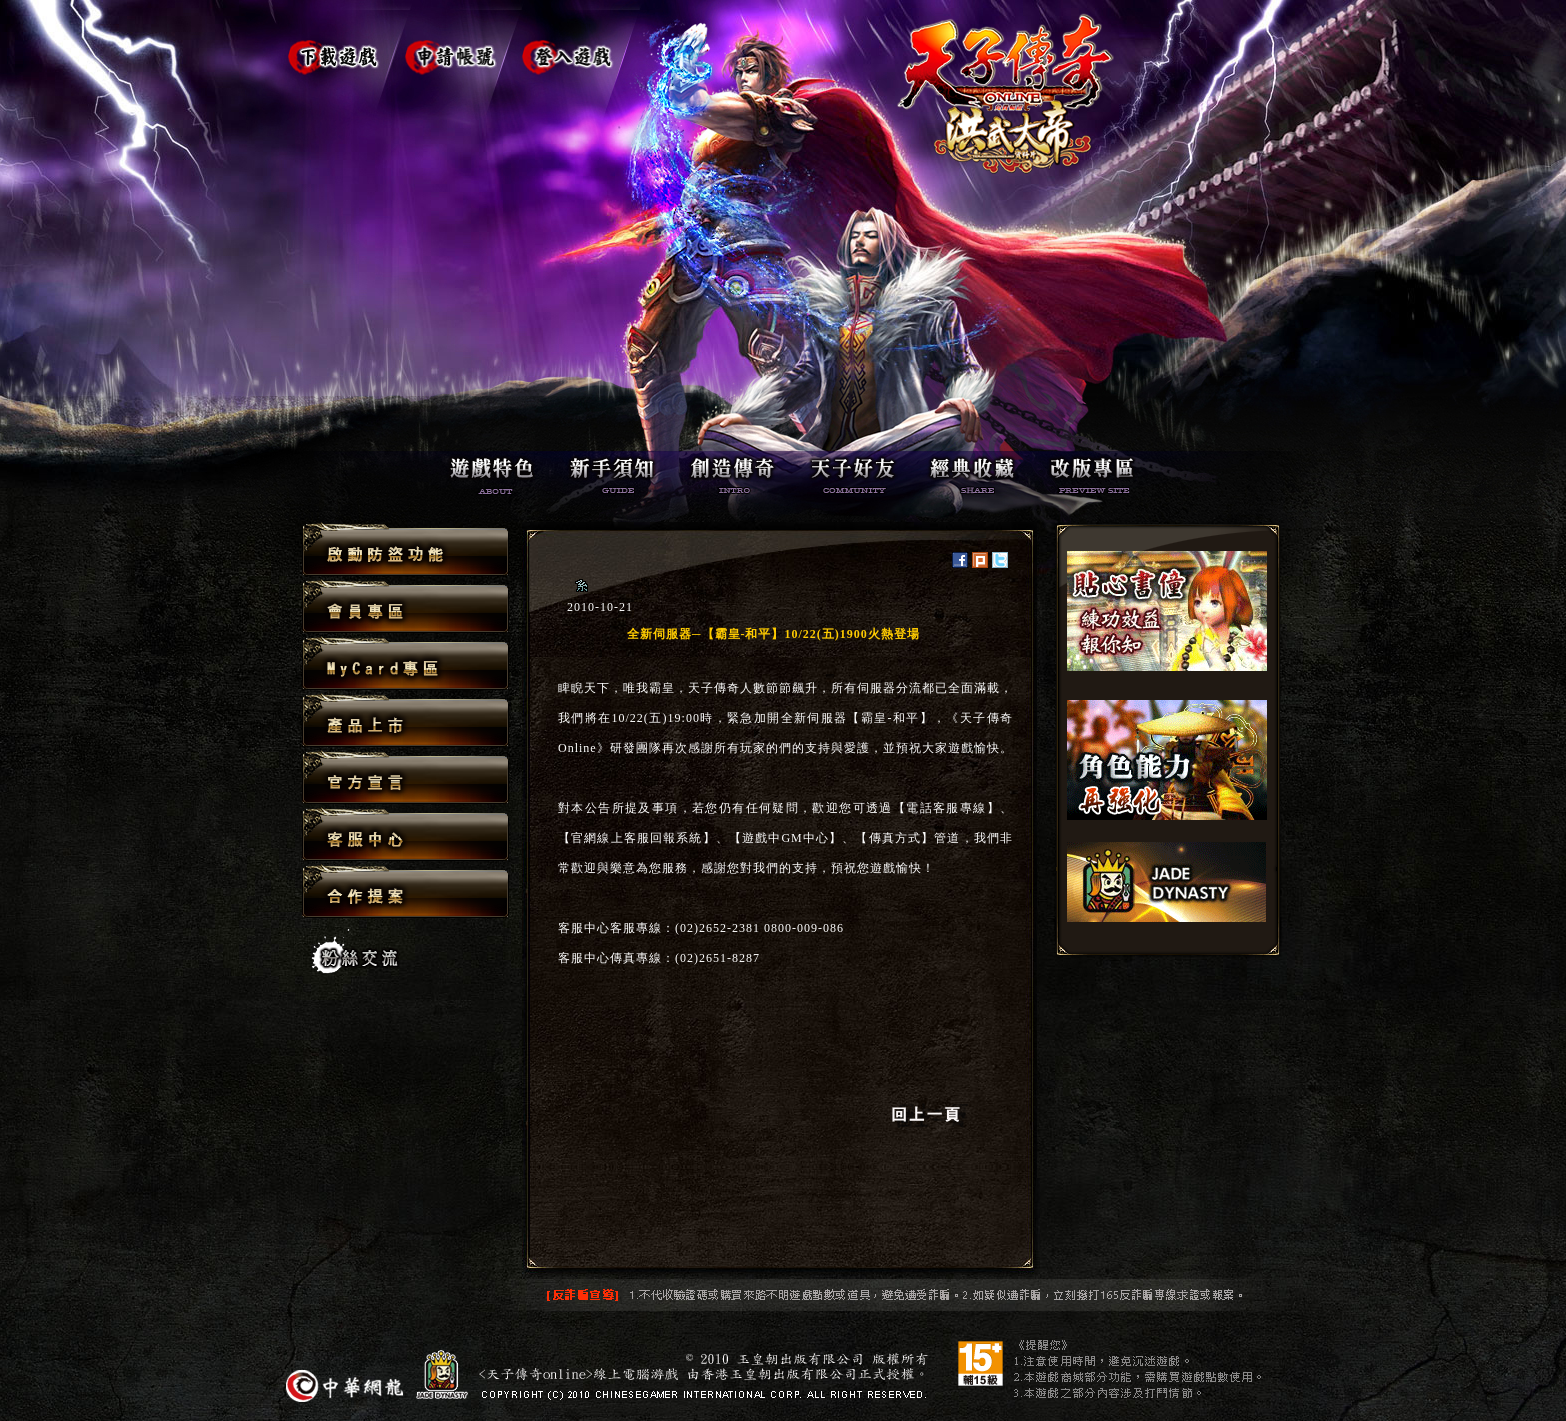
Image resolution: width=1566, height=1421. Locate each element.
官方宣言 (405, 778)
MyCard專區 (405, 664)
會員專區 (405, 607)
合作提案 (405, 891)
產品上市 (405, 721)
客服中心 (405, 835)
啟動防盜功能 (405, 550)
